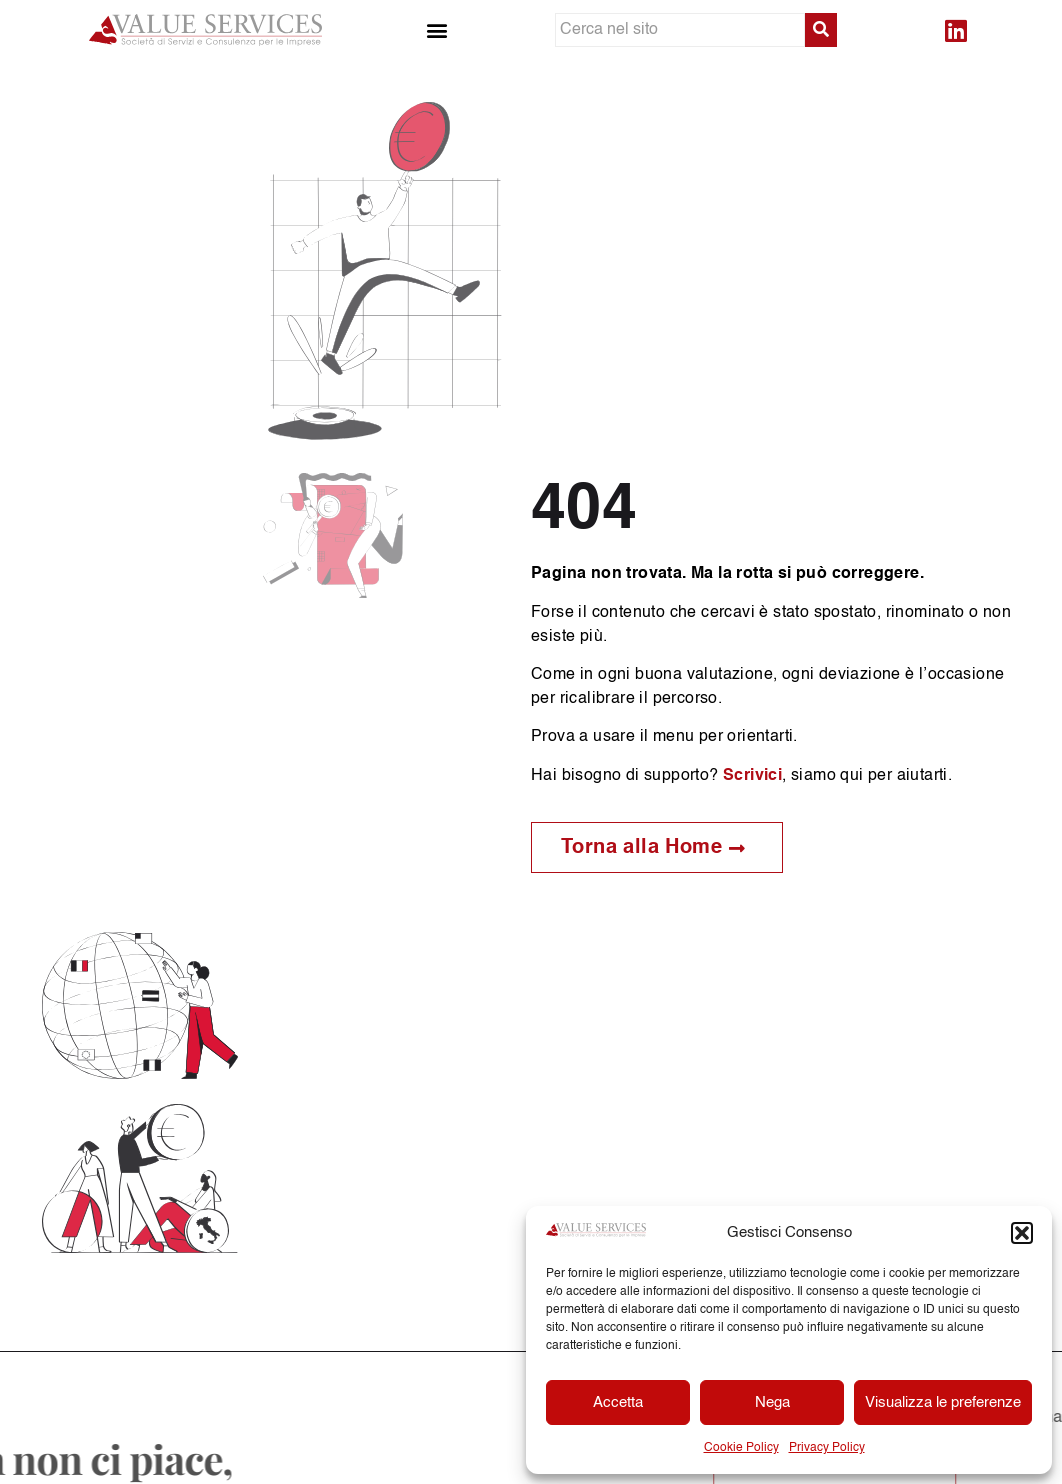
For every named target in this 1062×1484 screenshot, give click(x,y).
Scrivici (752, 776)
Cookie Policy (741, 1448)
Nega (772, 1402)
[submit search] (821, 30)
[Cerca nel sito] (680, 30)
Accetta (618, 1402)
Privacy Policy (827, 1448)
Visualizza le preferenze (943, 1402)
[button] (1022, 1233)
